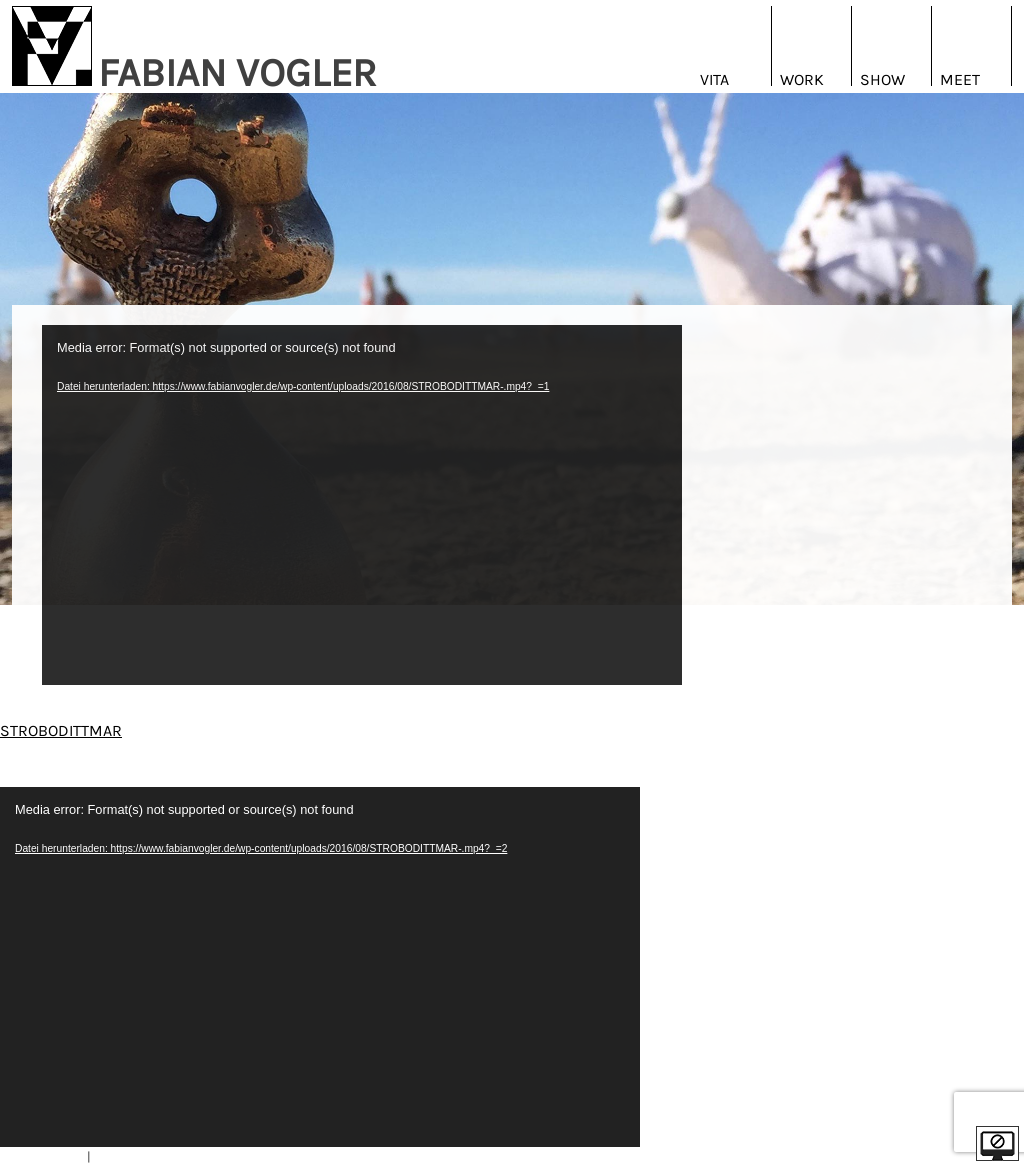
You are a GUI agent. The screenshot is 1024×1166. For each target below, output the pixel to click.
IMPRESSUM (48, 1156)
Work (802, 79)
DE (972, 778)
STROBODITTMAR (61, 730)
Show (882, 79)
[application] (362, 505)
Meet (960, 79)
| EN (998, 778)
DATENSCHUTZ (135, 1156)
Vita (714, 79)
